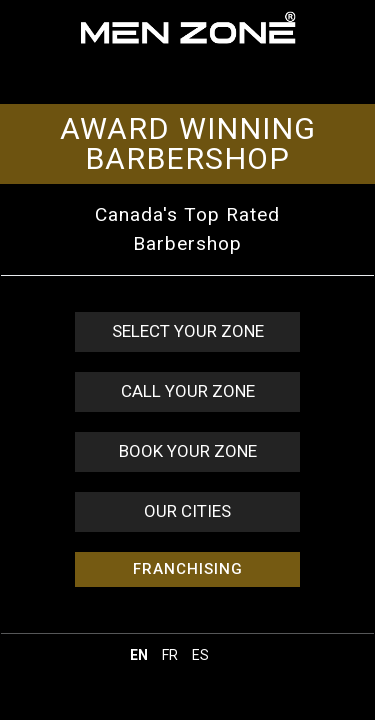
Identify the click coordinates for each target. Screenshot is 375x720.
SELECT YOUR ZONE (188, 331)
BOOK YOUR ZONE (188, 451)
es (200, 655)
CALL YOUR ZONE (188, 391)
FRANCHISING (188, 569)
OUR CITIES (187, 511)
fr (170, 655)
